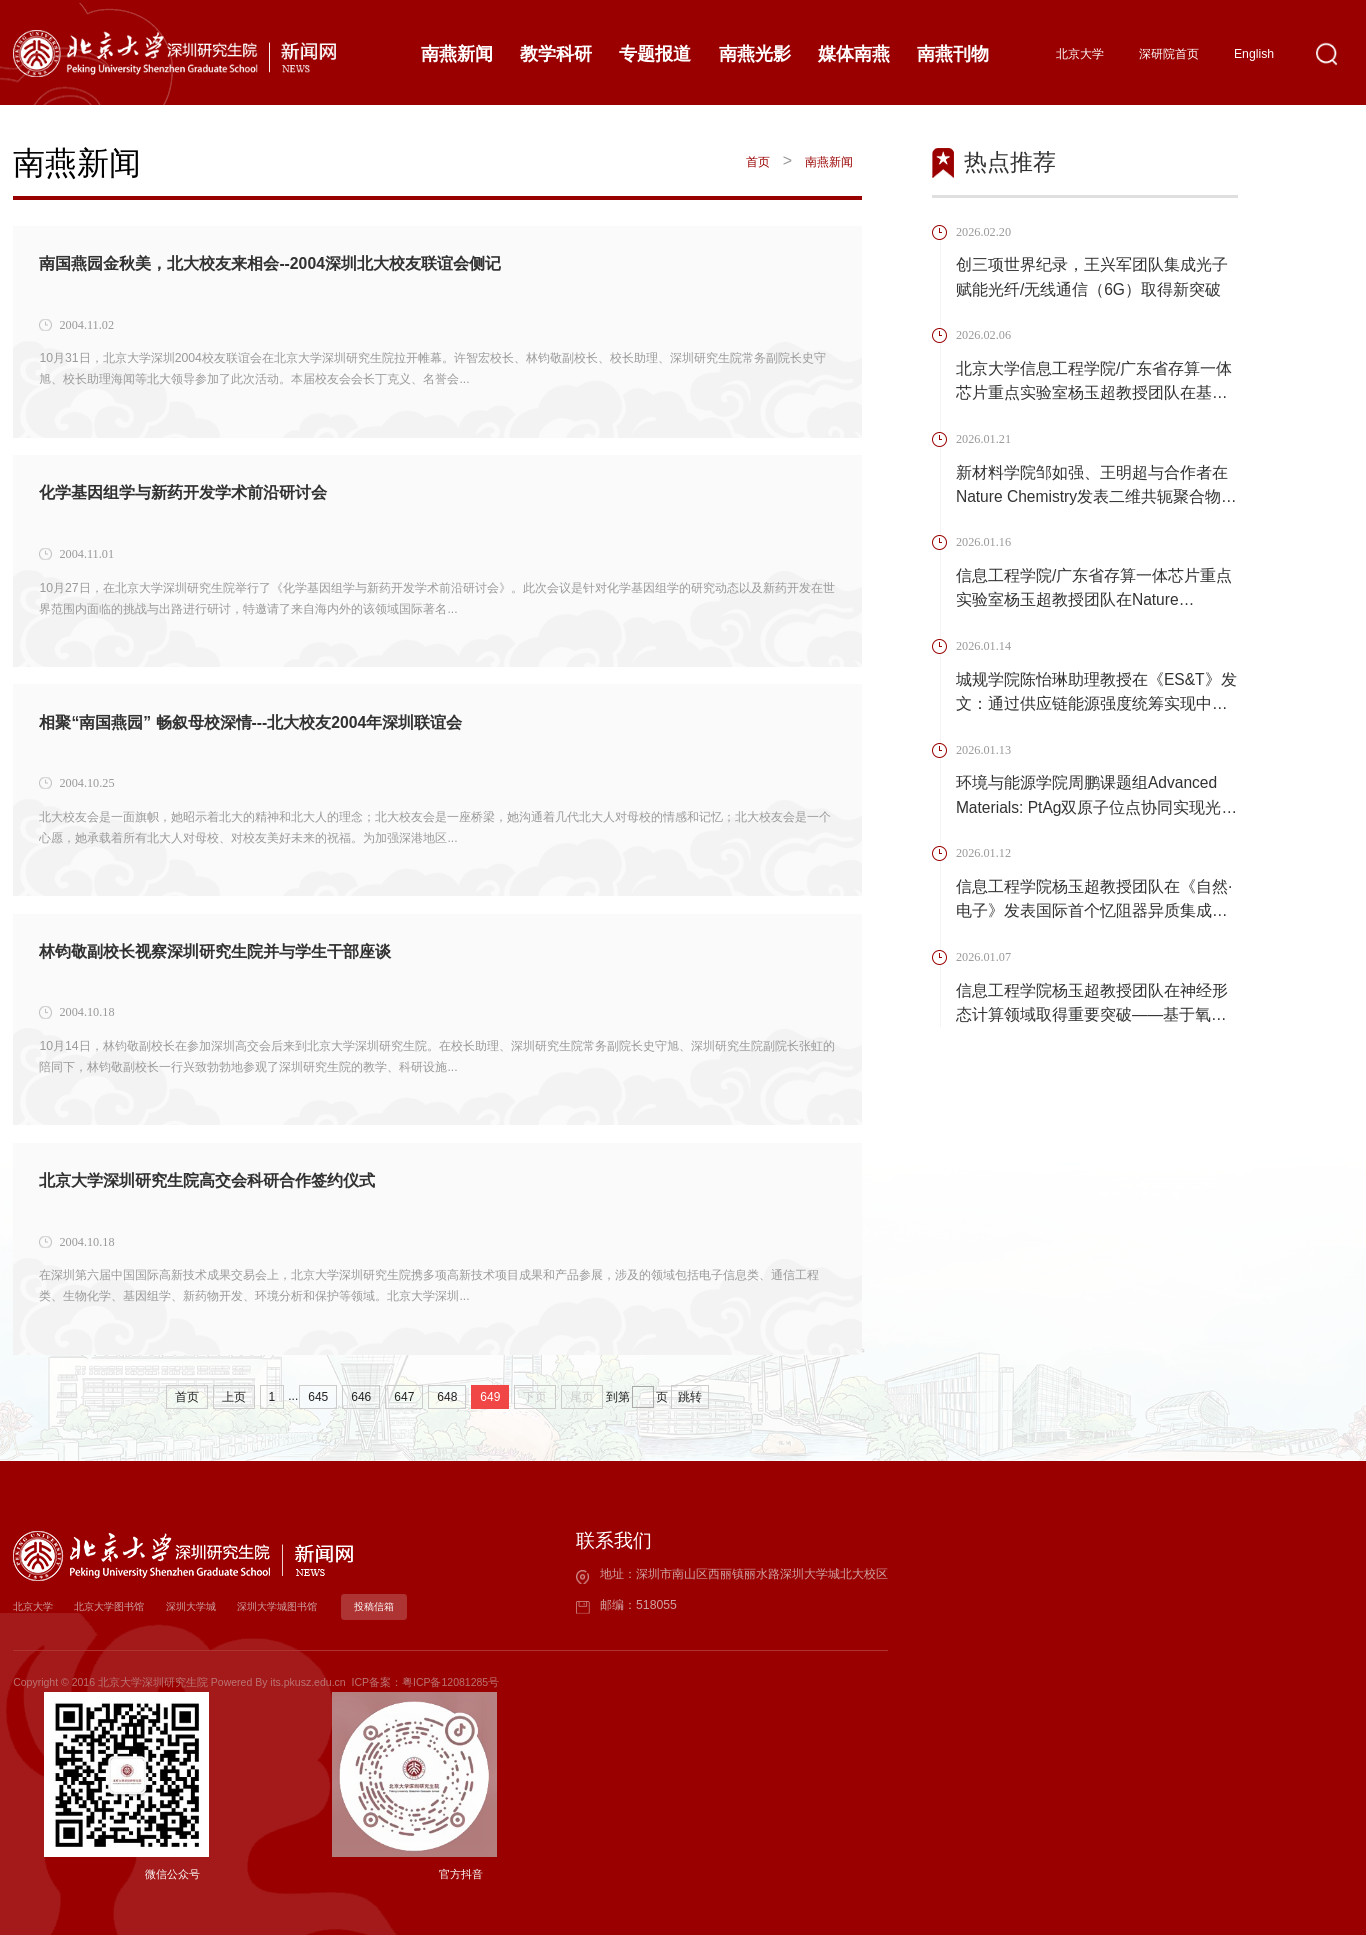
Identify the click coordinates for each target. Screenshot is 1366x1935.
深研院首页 (1169, 54)
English (1254, 54)
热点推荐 (1010, 162)
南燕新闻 (829, 162)
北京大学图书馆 (118, 1607)
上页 (234, 1397)
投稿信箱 (406, 1607)
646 (361, 1397)
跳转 (690, 1397)
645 (318, 1397)
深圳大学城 (207, 1607)
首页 (757, 162)
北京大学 (1080, 54)
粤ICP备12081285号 (450, 1682)
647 (404, 1397)
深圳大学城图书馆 (302, 1607)
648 (447, 1397)
